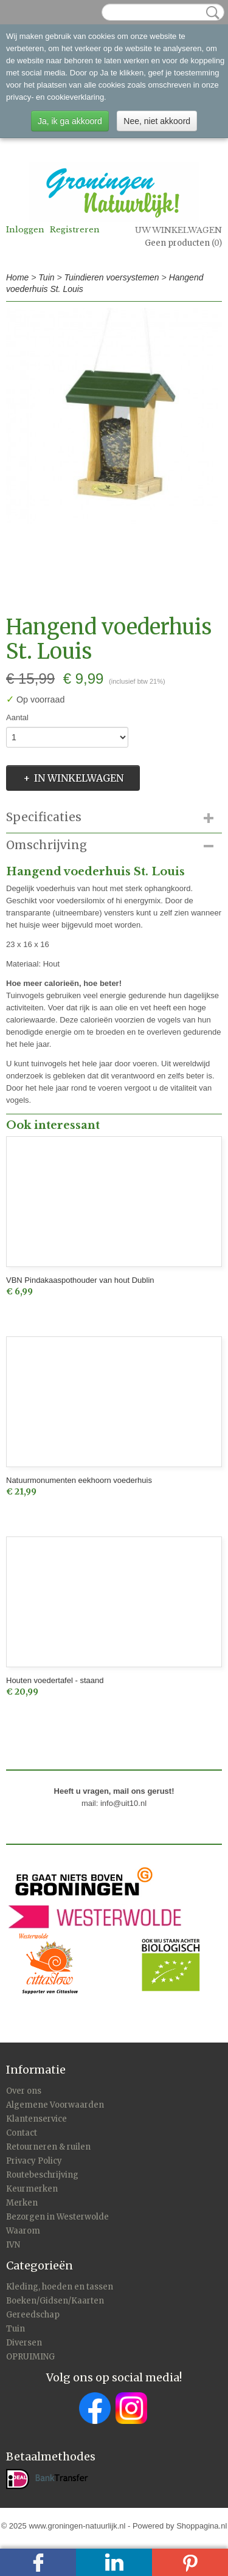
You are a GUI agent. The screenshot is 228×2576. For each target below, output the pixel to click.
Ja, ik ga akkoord (70, 121)
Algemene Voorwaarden (55, 2105)
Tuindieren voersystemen (111, 277)
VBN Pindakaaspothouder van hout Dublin (80, 1280)
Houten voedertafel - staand (54, 1680)
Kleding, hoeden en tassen (59, 2287)
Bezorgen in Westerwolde (57, 2217)
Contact (21, 2133)
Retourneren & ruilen (48, 2147)
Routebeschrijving (42, 2175)
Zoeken (210, 13)
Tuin (46, 277)
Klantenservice (36, 2119)
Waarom (23, 2231)
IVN (13, 2245)
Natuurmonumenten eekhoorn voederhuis (79, 1480)
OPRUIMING (30, 2357)
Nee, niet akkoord (156, 121)
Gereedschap (33, 2315)
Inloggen (25, 229)
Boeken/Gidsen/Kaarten (55, 2301)
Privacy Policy (34, 2161)
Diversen (24, 2343)
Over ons (23, 2091)
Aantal (17, 717)
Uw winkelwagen (178, 230)
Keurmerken (32, 2189)
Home (17, 277)
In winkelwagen (78, 778)
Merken (22, 2203)
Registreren (75, 229)
